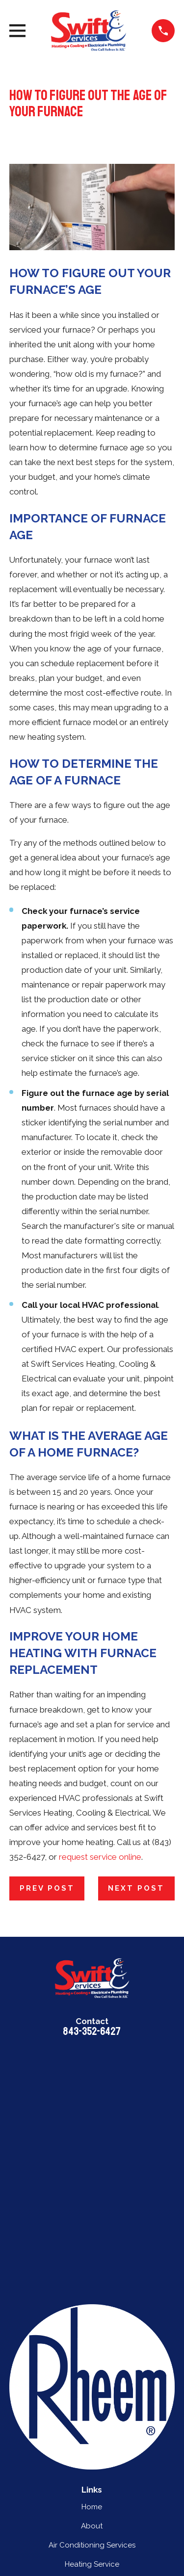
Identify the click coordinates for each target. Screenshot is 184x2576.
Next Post (136, 1888)
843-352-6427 (92, 2031)
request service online (100, 1857)
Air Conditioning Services (92, 2545)
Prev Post (47, 1888)
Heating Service (92, 2564)
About (92, 2526)
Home (91, 2506)
